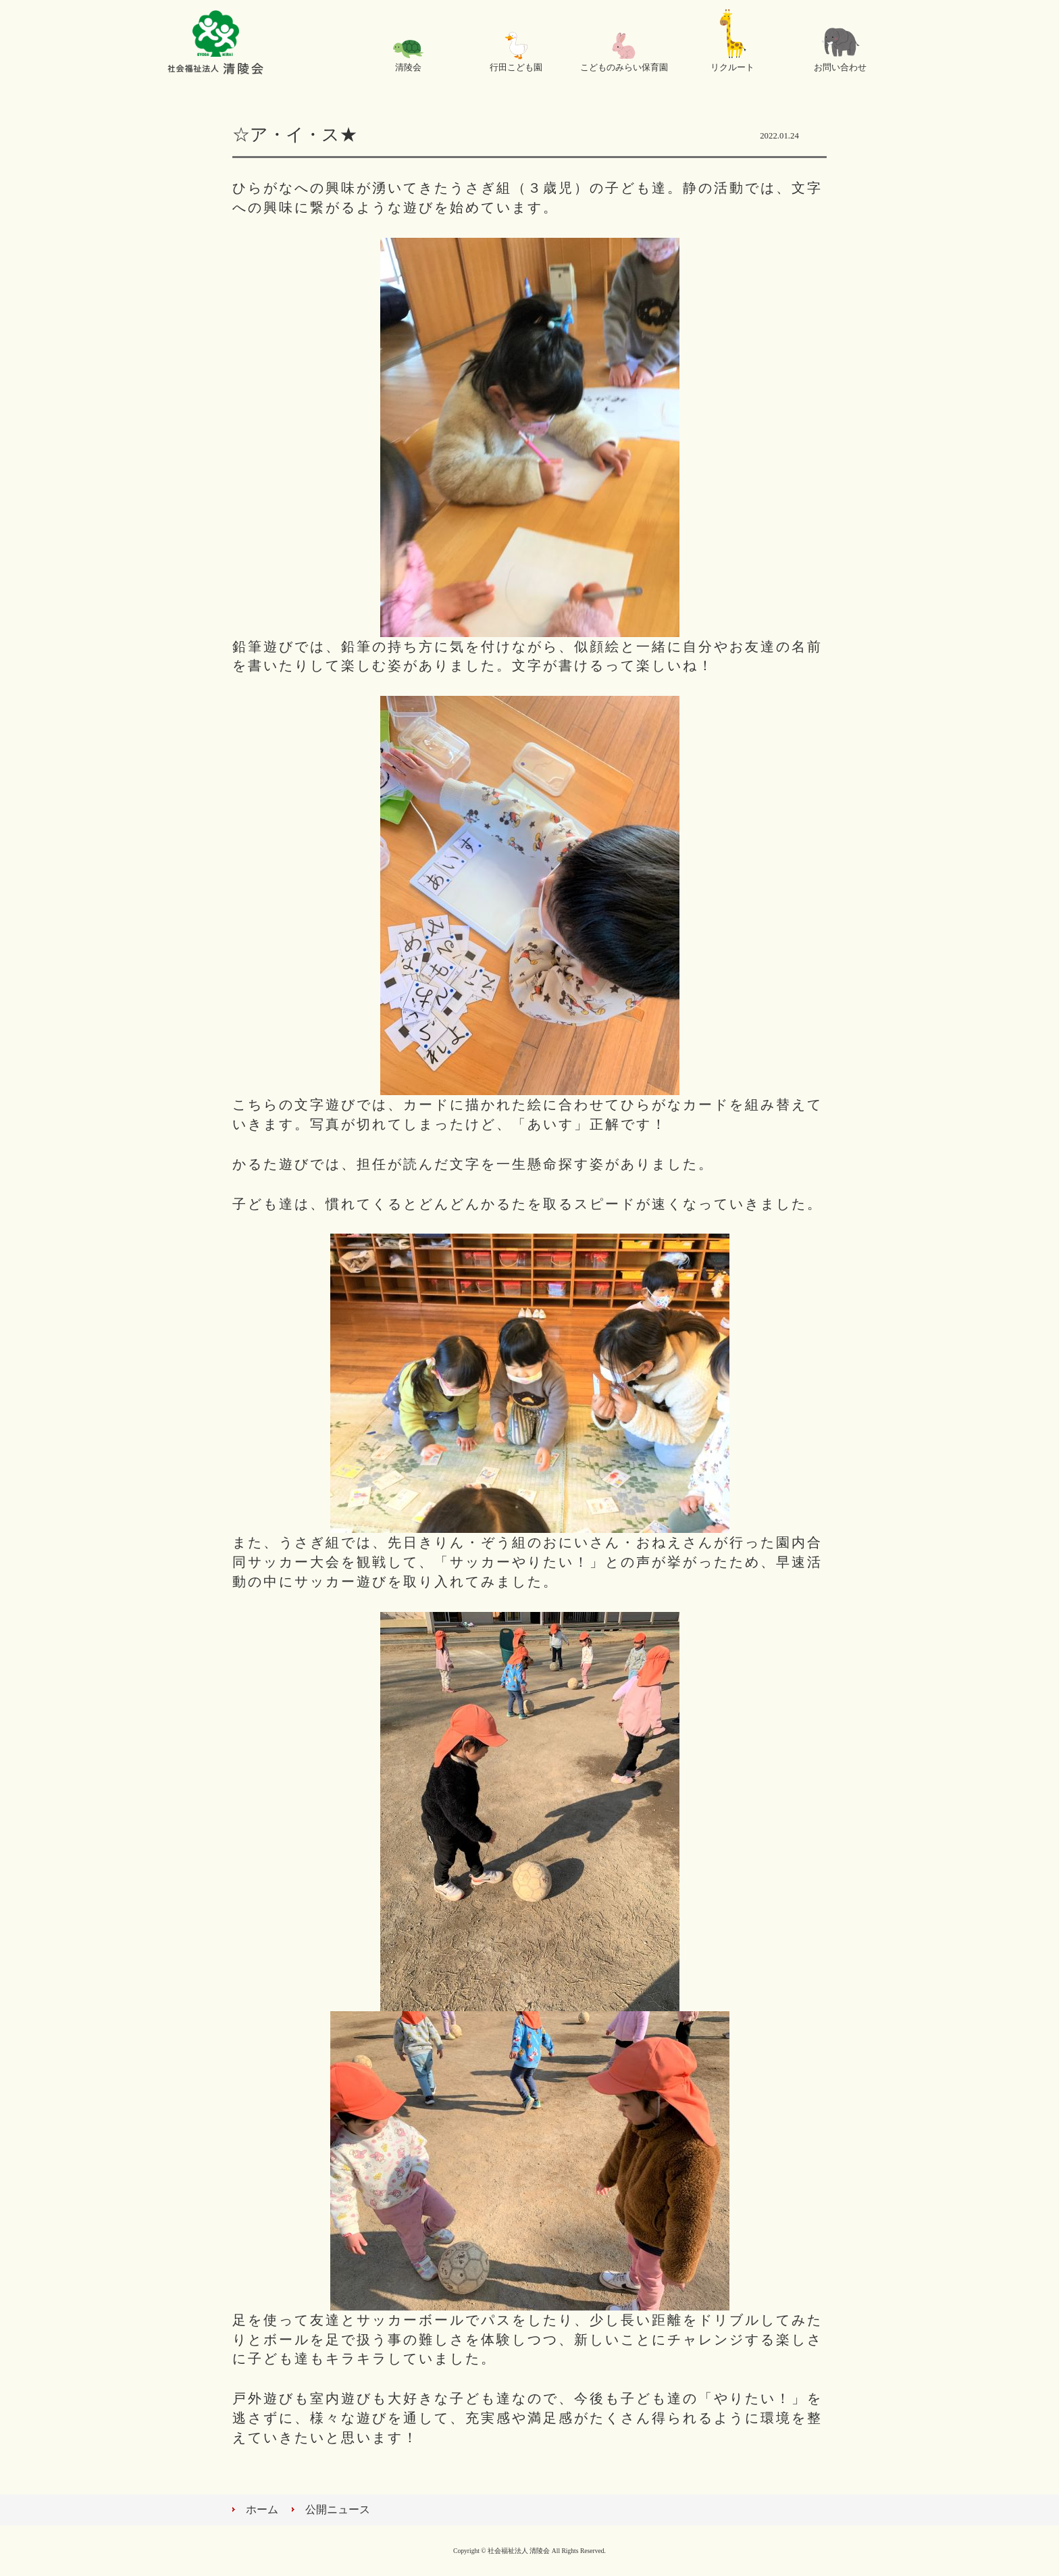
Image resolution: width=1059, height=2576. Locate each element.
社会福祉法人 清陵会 (215, 44)
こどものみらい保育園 (624, 67)
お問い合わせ (840, 67)
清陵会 (408, 67)
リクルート (732, 67)
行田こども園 (516, 67)
